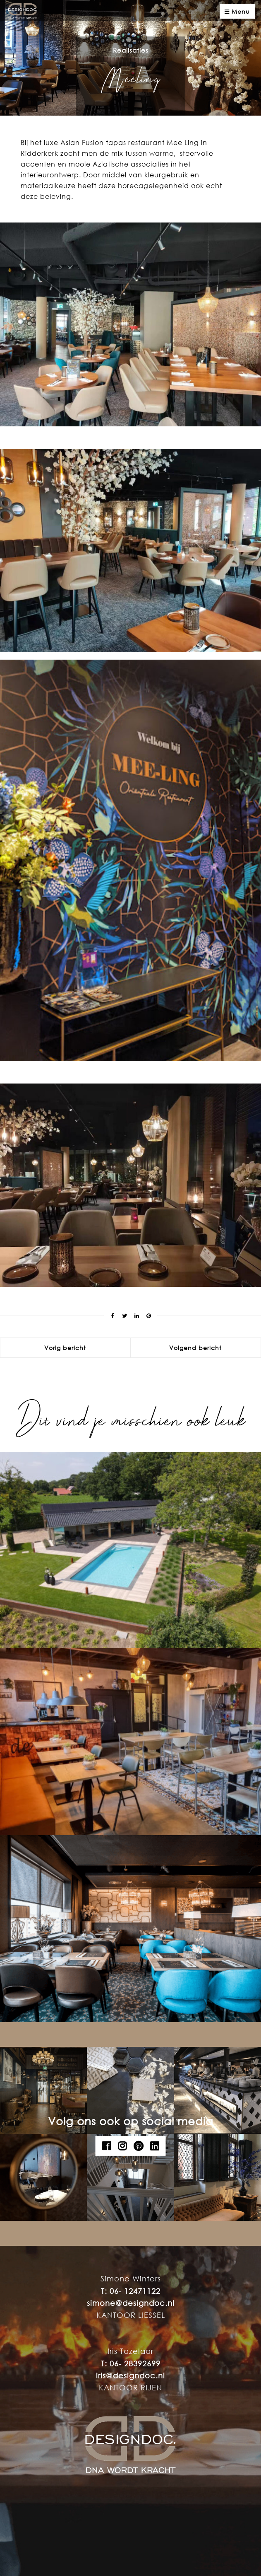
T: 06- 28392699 (130, 2363)
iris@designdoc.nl (130, 2375)
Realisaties (130, 50)
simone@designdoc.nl (131, 2303)
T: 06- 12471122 (130, 2290)
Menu (237, 11)
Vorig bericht (65, 1348)
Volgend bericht (195, 1348)
